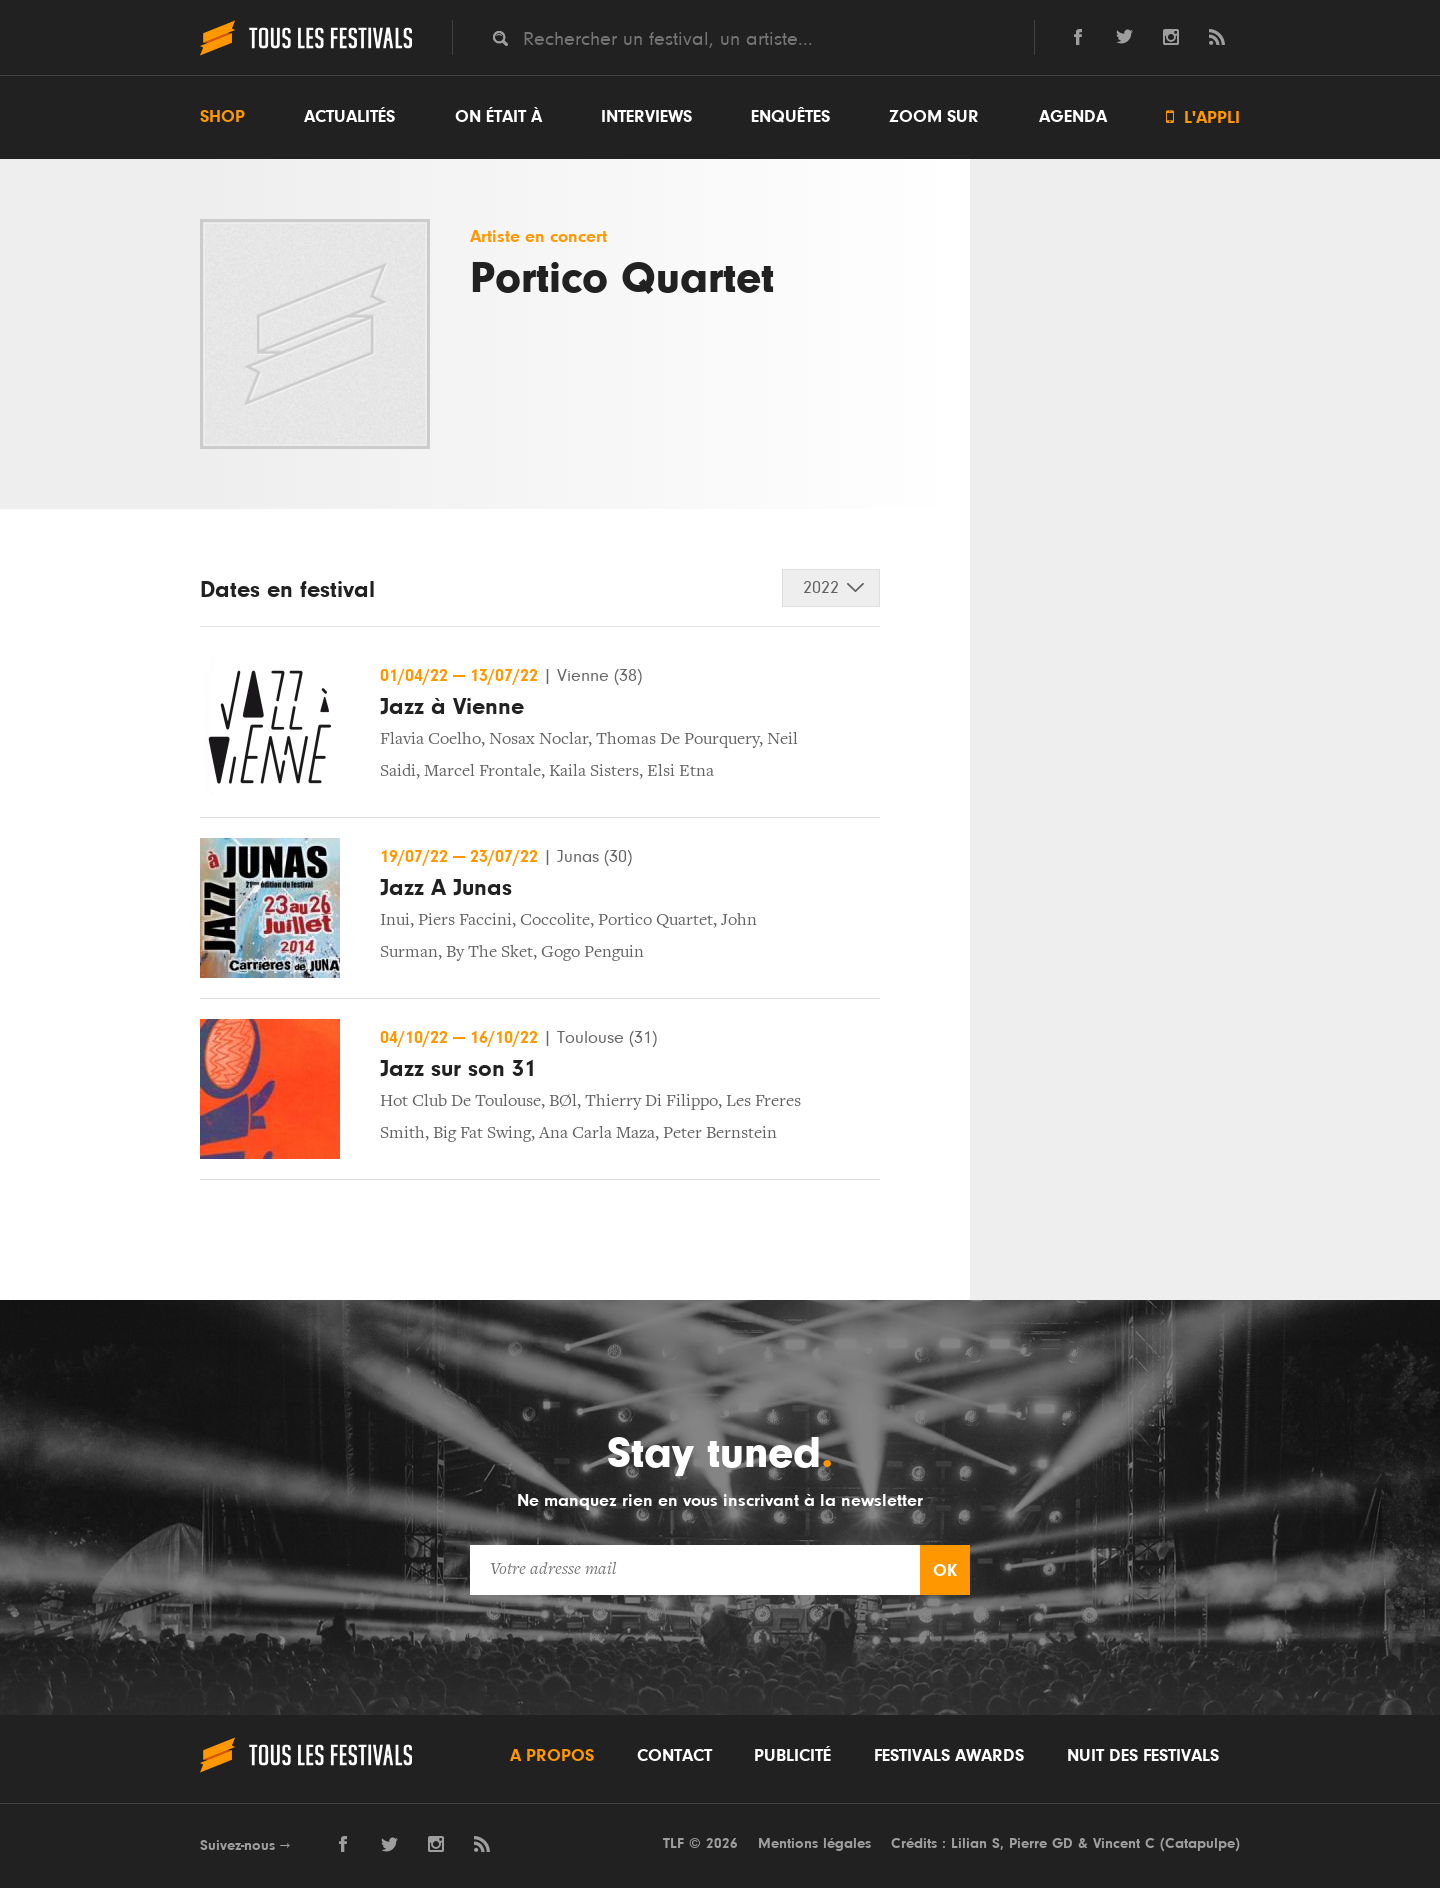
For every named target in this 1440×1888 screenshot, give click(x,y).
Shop (222, 117)
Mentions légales (814, 1843)
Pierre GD (1041, 1843)
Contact (674, 1756)
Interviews (646, 117)
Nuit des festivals (1143, 1756)
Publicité (792, 1756)
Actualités (349, 117)
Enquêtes (790, 117)
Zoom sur (934, 117)
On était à (498, 117)
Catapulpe (1200, 1843)
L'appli (1203, 117)
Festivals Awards (949, 1756)
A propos (552, 1756)
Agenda (1073, 117)
